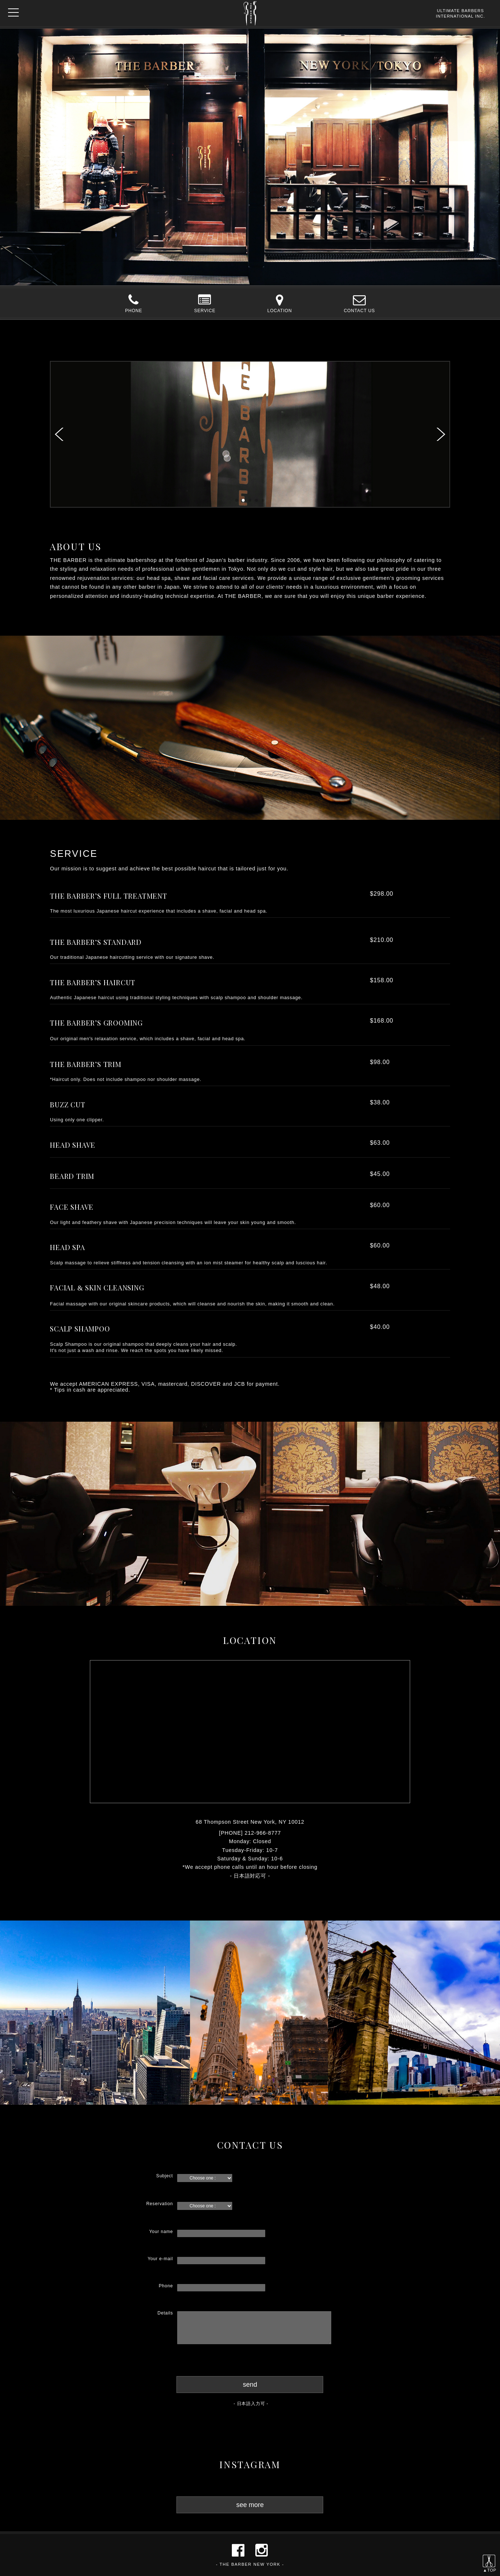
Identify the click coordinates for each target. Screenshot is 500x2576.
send (250, 2384)
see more (250, 2505)
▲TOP (489, 2568)
